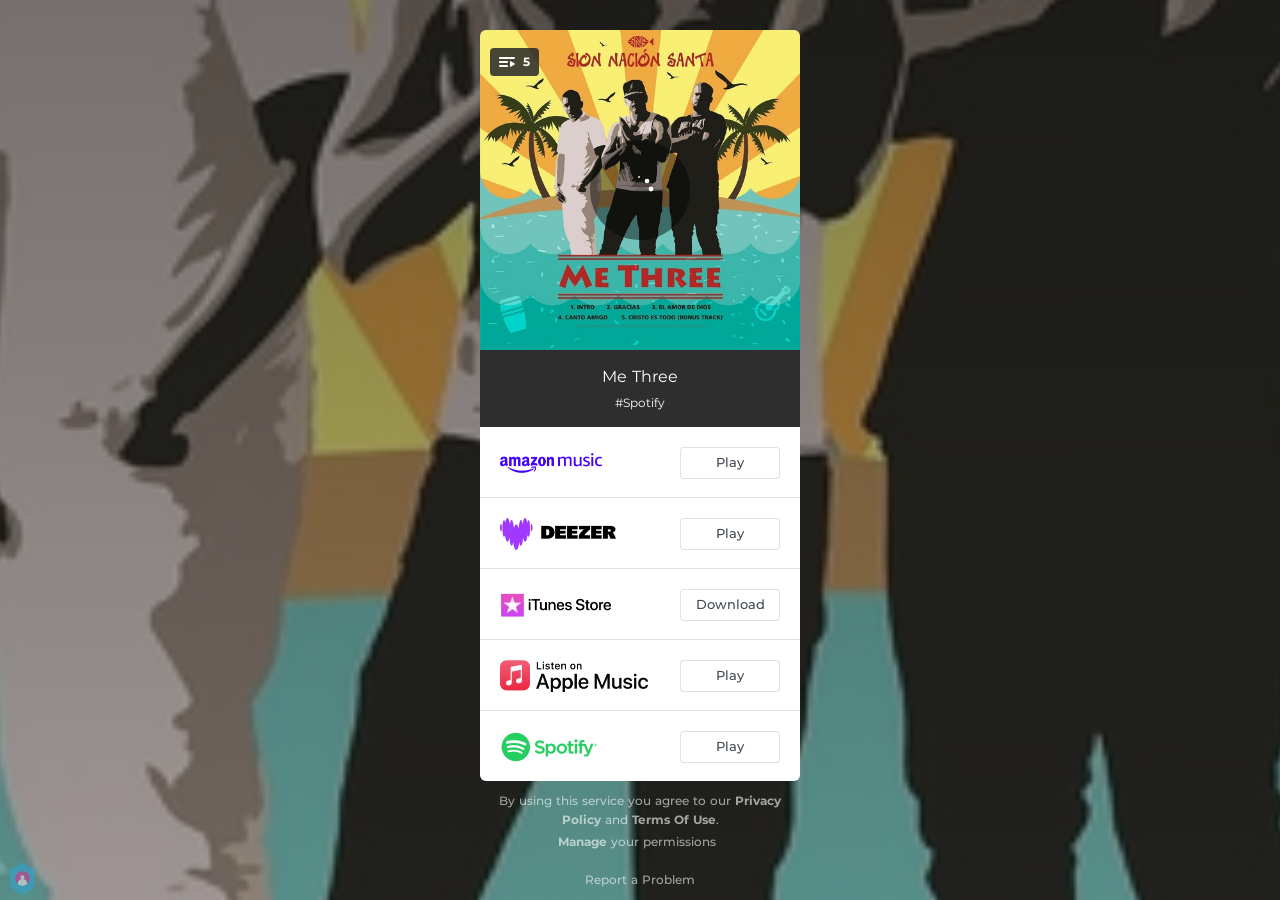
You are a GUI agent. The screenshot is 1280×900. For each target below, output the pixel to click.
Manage (582, 841)
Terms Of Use (674, 819)
